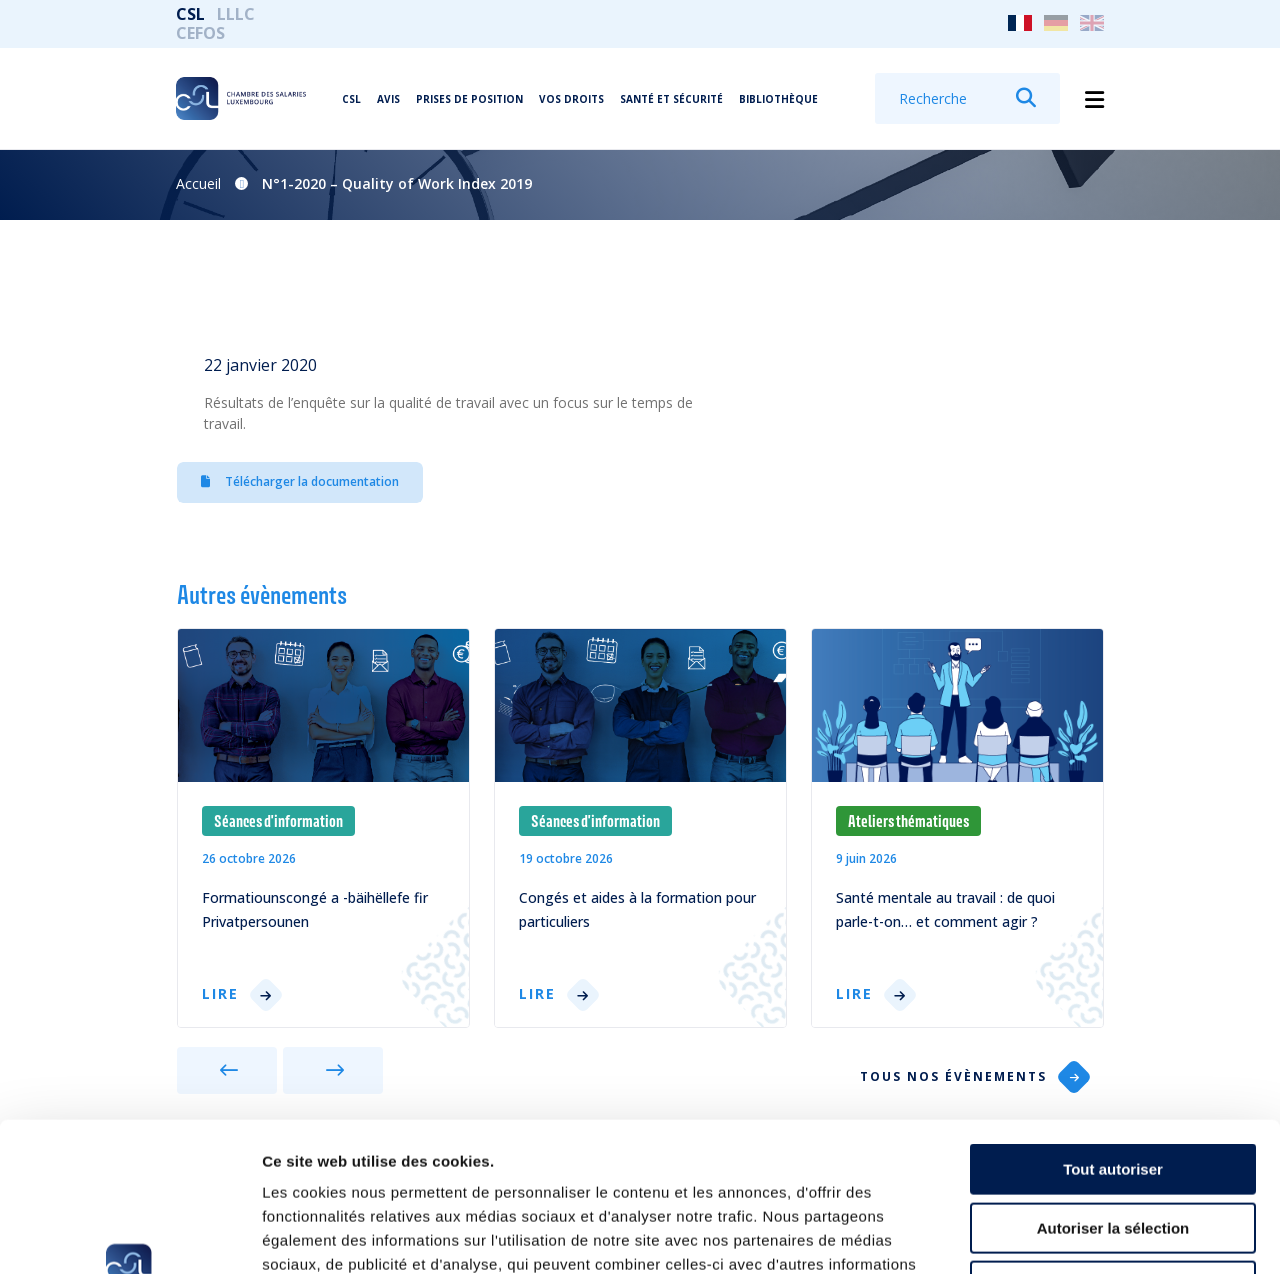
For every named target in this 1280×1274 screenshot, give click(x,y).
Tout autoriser (1113, 1029)
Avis (388, 99)
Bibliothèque (778, 99)
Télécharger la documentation (300, 481)
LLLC (236, 14)
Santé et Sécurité (671, 99)
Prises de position (469, 99)
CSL (190, 14)
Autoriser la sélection (1113, 1088)
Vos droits (571, 99)
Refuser (1113, 1146)
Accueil (198, 183)
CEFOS (200, 33)
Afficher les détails (1101, 1234)
